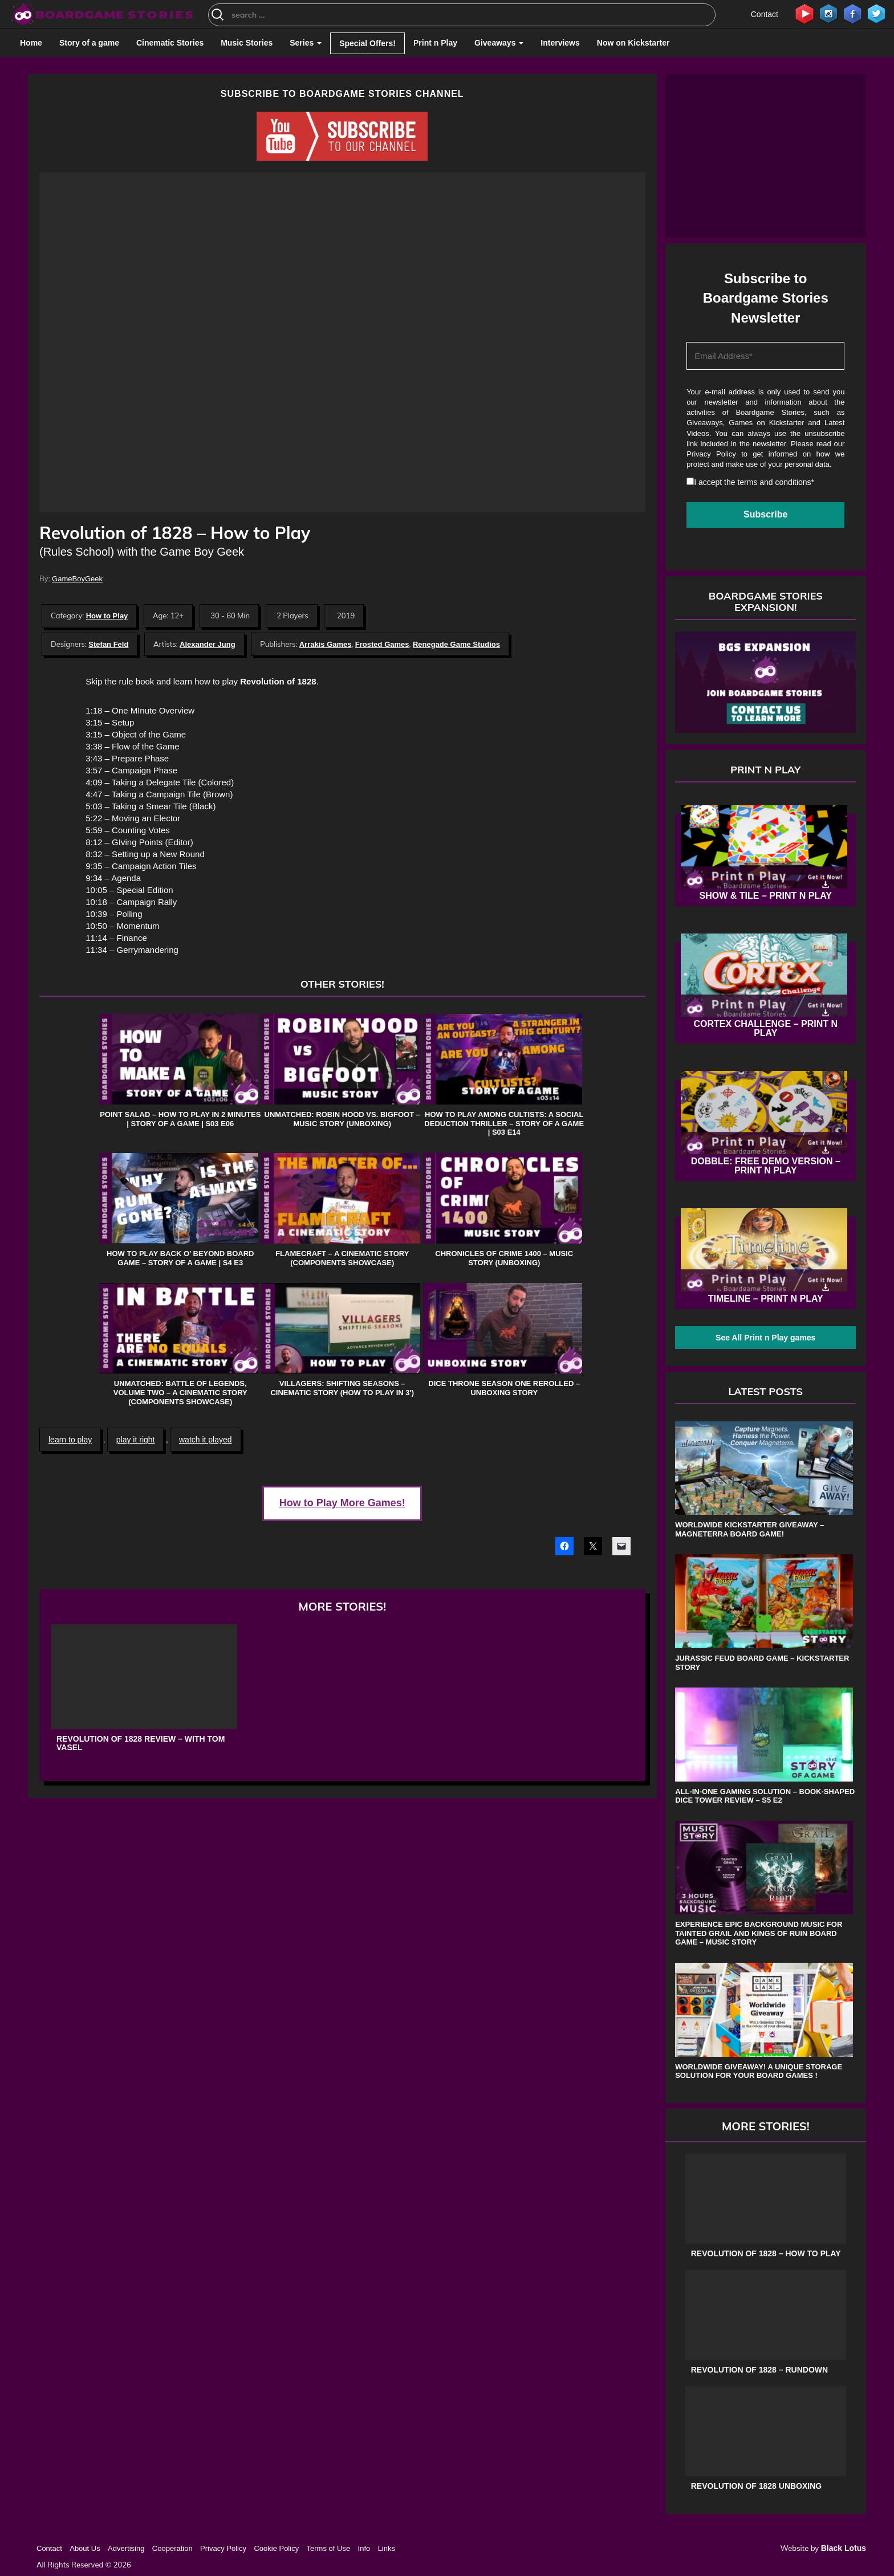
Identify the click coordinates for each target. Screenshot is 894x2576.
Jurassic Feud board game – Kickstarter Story (762, 1663)
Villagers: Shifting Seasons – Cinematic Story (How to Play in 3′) (342, 1388)
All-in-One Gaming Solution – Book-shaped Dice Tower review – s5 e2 (765, 1796)
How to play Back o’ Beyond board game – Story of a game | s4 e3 (180, 1258)
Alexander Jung (207, 644)
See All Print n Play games (765, 1337)
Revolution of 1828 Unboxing (756, 2486)
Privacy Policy (711, 454)
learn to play (70, 1439)
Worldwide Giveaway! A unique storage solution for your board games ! (758, 2071)
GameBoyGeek (77, 578)
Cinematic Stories (170, 42)
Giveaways (498, 42)
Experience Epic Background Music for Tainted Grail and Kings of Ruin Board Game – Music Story (758, 1933)
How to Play (107, 616)
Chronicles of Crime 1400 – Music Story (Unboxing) (504, 1258)
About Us (85, 2548)
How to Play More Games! (342, 1503)
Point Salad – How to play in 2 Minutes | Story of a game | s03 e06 (180, 1119)
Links (386, 2548)
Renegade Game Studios (456, 644)
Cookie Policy (276, 2548)
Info (364, 2548)
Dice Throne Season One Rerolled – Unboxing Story (504, 1388)
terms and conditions (774, 482)
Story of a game (89, 42)
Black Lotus (843, 2548)
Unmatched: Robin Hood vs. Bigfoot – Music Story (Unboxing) (342, 1119)
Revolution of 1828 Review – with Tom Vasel (140, 1743)
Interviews (560, 42)
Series (306, 42)
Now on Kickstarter (633, 42)
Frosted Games (382, 644)
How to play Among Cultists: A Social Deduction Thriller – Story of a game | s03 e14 (504, 1123)
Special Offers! (367, 43)
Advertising (126, 2548)
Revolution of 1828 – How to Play (766, 2253)
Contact (764, 14)
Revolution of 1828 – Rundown (759, 2370)
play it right (135, 1439)
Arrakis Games (325, 644)
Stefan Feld (108, 644)
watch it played (205, 1439)
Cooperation (172, 2548)
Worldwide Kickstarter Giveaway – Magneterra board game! (749, 1529)
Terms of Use (329, 2548)
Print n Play (435, 42)
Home (31, 42)
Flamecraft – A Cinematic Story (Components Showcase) (342, 1258)
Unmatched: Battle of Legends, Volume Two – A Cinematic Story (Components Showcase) (180, 1392)
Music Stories (247, 42)
